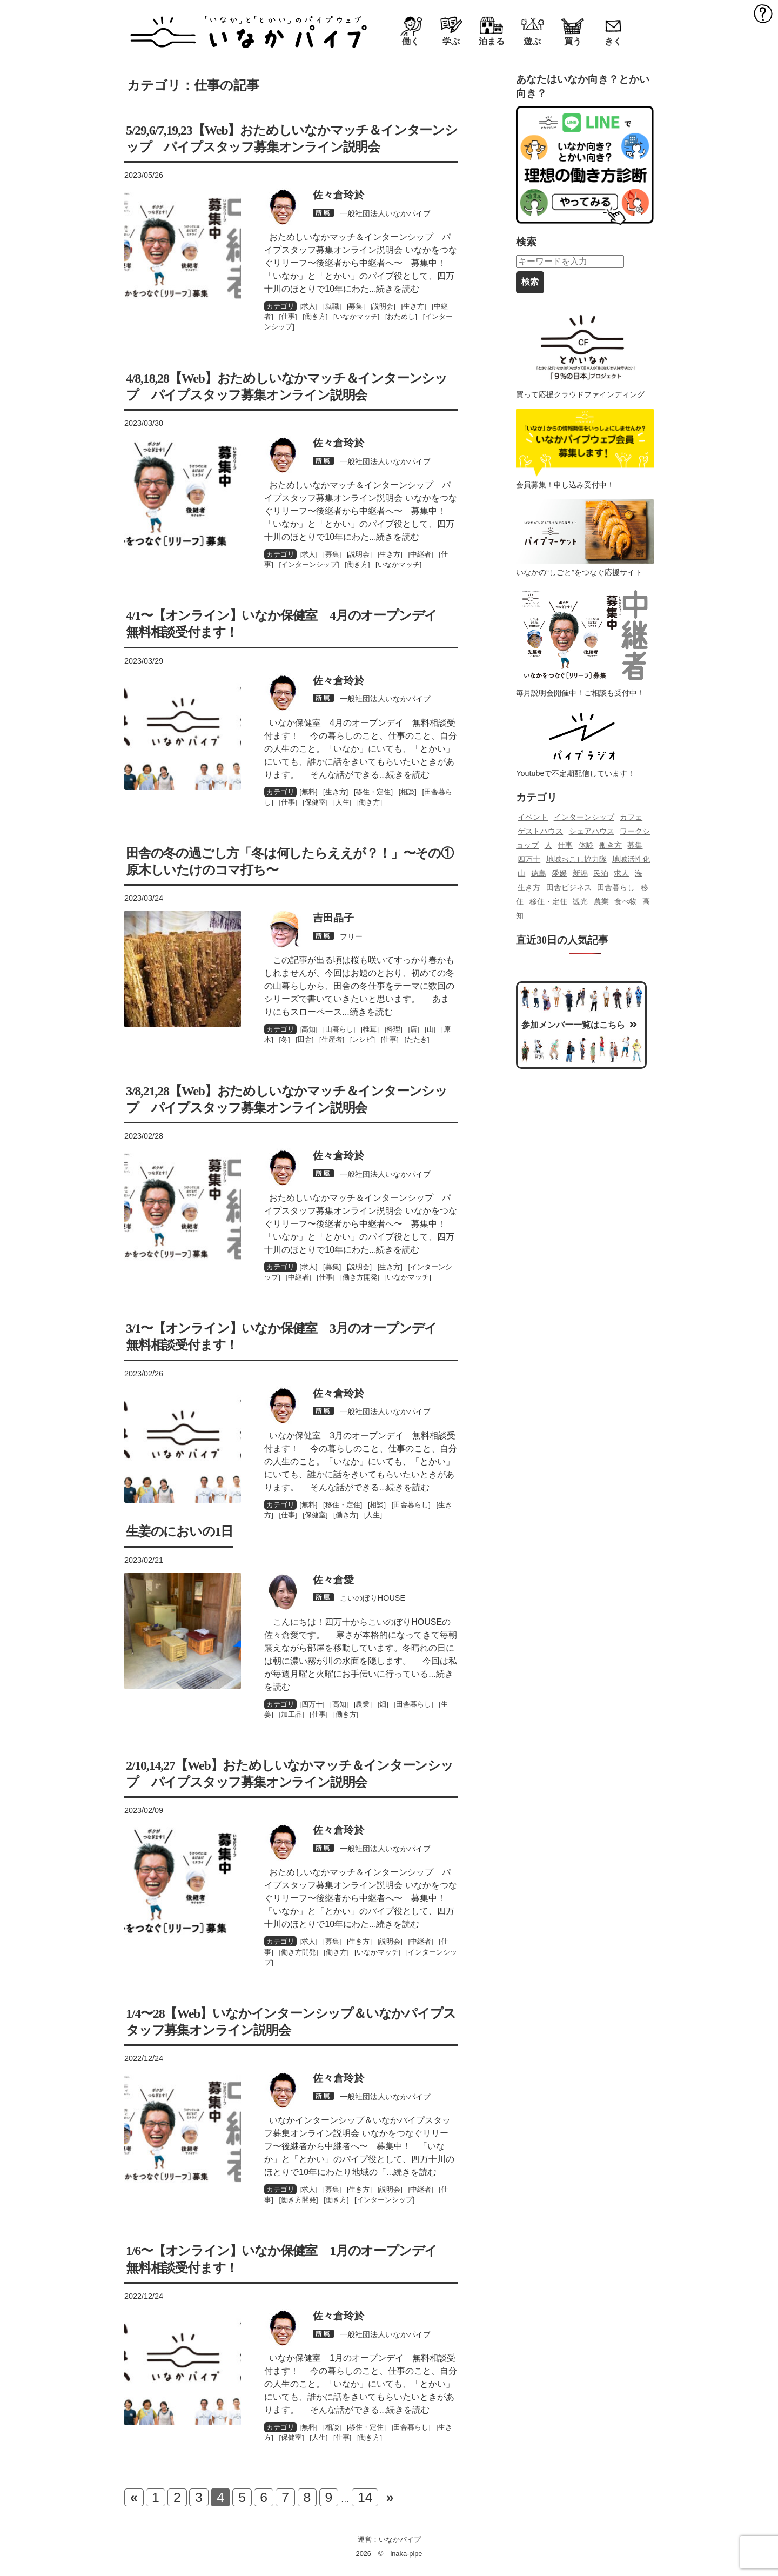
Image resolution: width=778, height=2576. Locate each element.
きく (613, 41)
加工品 (291, 1714)
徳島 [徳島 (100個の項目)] (538, 873)
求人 (308, 306)
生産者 (332, 1039)
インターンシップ (309, 564)
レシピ (362, 1039)
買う (572, 41)
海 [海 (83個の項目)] (638, 873)
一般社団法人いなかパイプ (385, 213)
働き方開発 (360, 1277)
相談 (407, 792)
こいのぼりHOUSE (372, 1598)
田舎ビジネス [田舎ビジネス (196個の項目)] (569, 887)
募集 (355, 306)
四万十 (312, 1704)
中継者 (420, 554)
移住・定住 (373, 792)
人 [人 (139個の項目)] (548, 845)
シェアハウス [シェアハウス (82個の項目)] (591, 831)
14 (365, 2497)
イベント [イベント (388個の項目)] (533, 817)
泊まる (492, 41)
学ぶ (451, 41)
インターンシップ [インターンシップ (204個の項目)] (584, 817)
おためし (401, 316)
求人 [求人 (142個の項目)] (621, 873)
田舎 (305, 1039)
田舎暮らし (410, 1505)
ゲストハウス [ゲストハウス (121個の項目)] (540, 831)
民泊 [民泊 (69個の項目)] (600, 873)
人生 (343, 802)
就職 (332, 306)
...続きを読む (394, 288)
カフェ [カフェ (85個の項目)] (631, 817)
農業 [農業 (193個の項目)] (601, 901)
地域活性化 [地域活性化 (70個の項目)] (631, 859)
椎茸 (370, 1029)
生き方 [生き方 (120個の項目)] (529, 887)
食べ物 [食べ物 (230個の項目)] (625, 901)
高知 (308, 1029)
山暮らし (339, 1029)
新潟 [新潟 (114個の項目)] (580, 873)
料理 (393, 1029)
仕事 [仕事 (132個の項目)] (565, 845)
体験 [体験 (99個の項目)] (586, 845)
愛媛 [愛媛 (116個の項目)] (559, 873)
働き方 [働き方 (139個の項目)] (610, 845)
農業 (363, 1704)
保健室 (315, 802)
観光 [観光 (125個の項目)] (580, 901)
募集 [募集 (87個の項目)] (634, 845)
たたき (416, 1039)
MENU (763, 13)
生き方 (413, 306)
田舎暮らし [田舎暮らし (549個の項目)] (616, 887)
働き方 (315, 316)
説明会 (382, 306)
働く (410, 41)
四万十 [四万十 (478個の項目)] (529, 859)
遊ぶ (532, 41)
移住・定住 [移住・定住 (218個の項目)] (548, 901)
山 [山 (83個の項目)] (521, 873)
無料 (308, 792)
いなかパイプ (400, 2539)
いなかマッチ (357, 316)
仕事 (288, 316)
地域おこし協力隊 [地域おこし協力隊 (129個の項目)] (576, 859)
